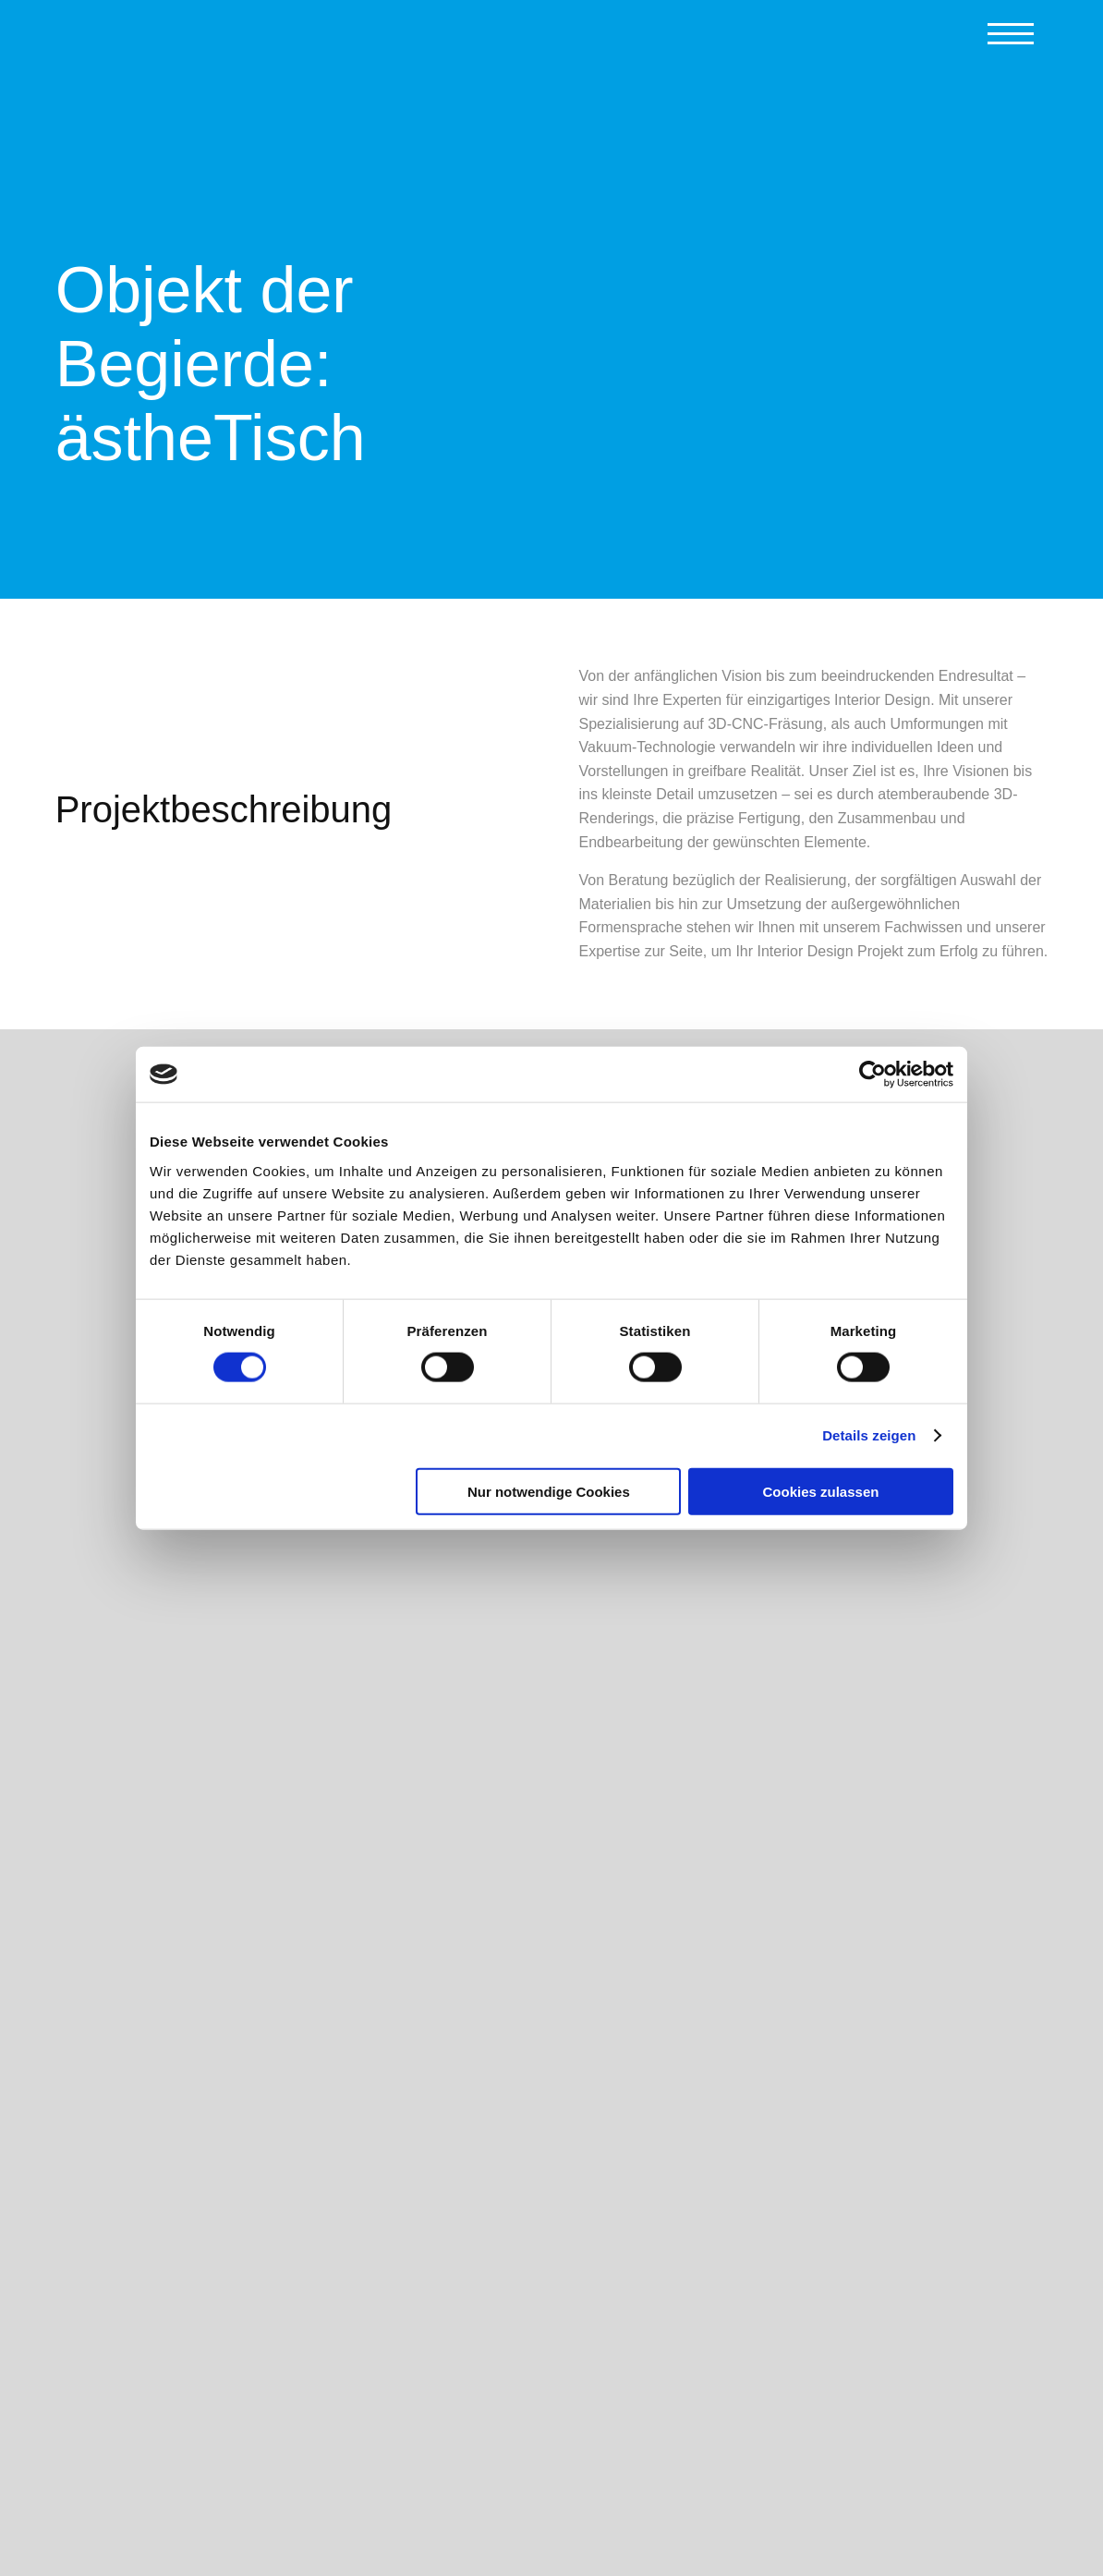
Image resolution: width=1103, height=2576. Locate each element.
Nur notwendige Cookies (548, 1491)
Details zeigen (868, 1435)
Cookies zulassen (821, 1491)
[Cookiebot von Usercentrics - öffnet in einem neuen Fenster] (872, 1074)
